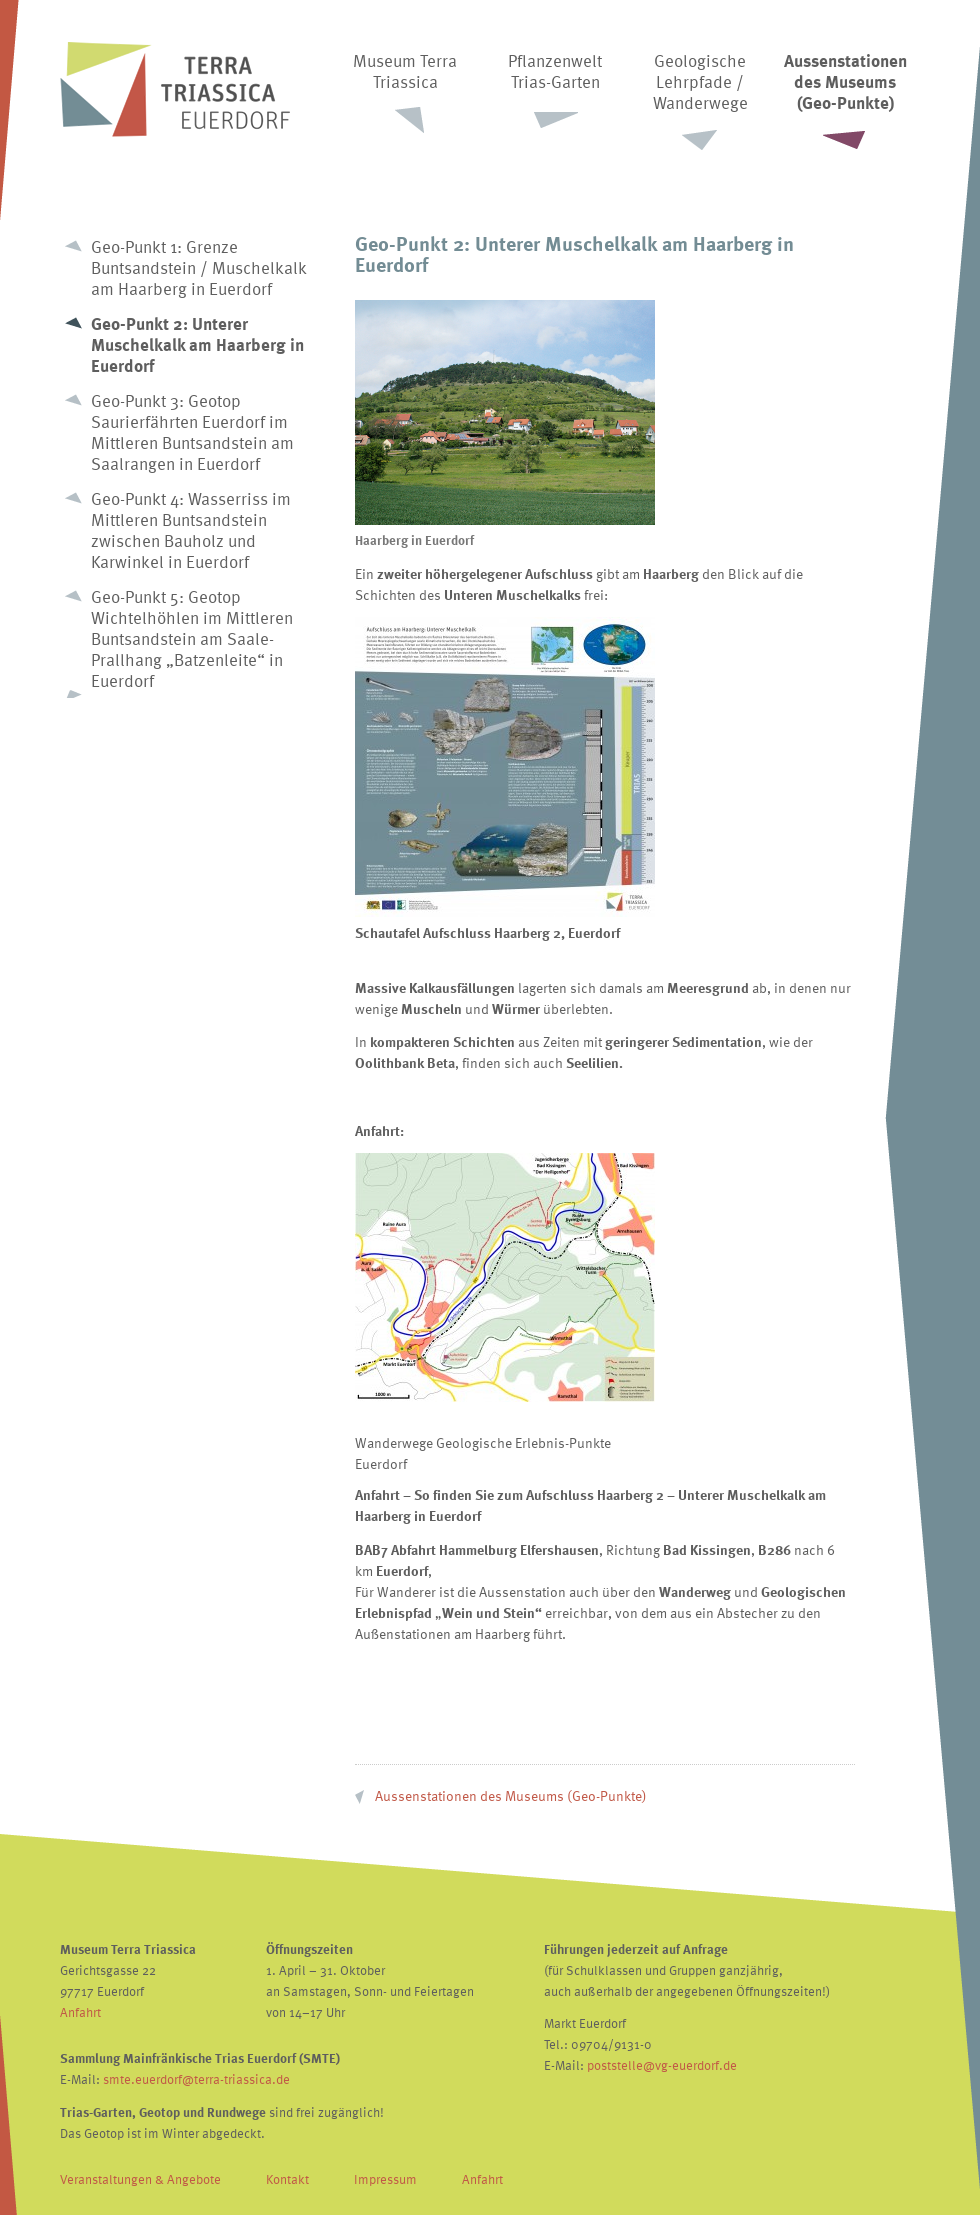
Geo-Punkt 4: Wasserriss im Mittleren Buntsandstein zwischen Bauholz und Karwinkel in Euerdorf (191, 530)
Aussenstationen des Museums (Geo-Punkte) (511, 1795)
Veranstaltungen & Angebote (140, 2179)
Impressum (385, 2179)
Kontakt (287, 2179)
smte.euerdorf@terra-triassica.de (196, 2079)
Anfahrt (80, 2012)
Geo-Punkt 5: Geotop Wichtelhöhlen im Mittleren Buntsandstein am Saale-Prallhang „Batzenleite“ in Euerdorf (192, 638)
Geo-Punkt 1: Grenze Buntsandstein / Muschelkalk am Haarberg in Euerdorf (199, 267)
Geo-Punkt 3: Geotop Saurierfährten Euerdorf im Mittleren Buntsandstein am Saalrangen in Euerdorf (192, 432)
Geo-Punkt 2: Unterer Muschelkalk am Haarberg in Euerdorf (197, 344)
